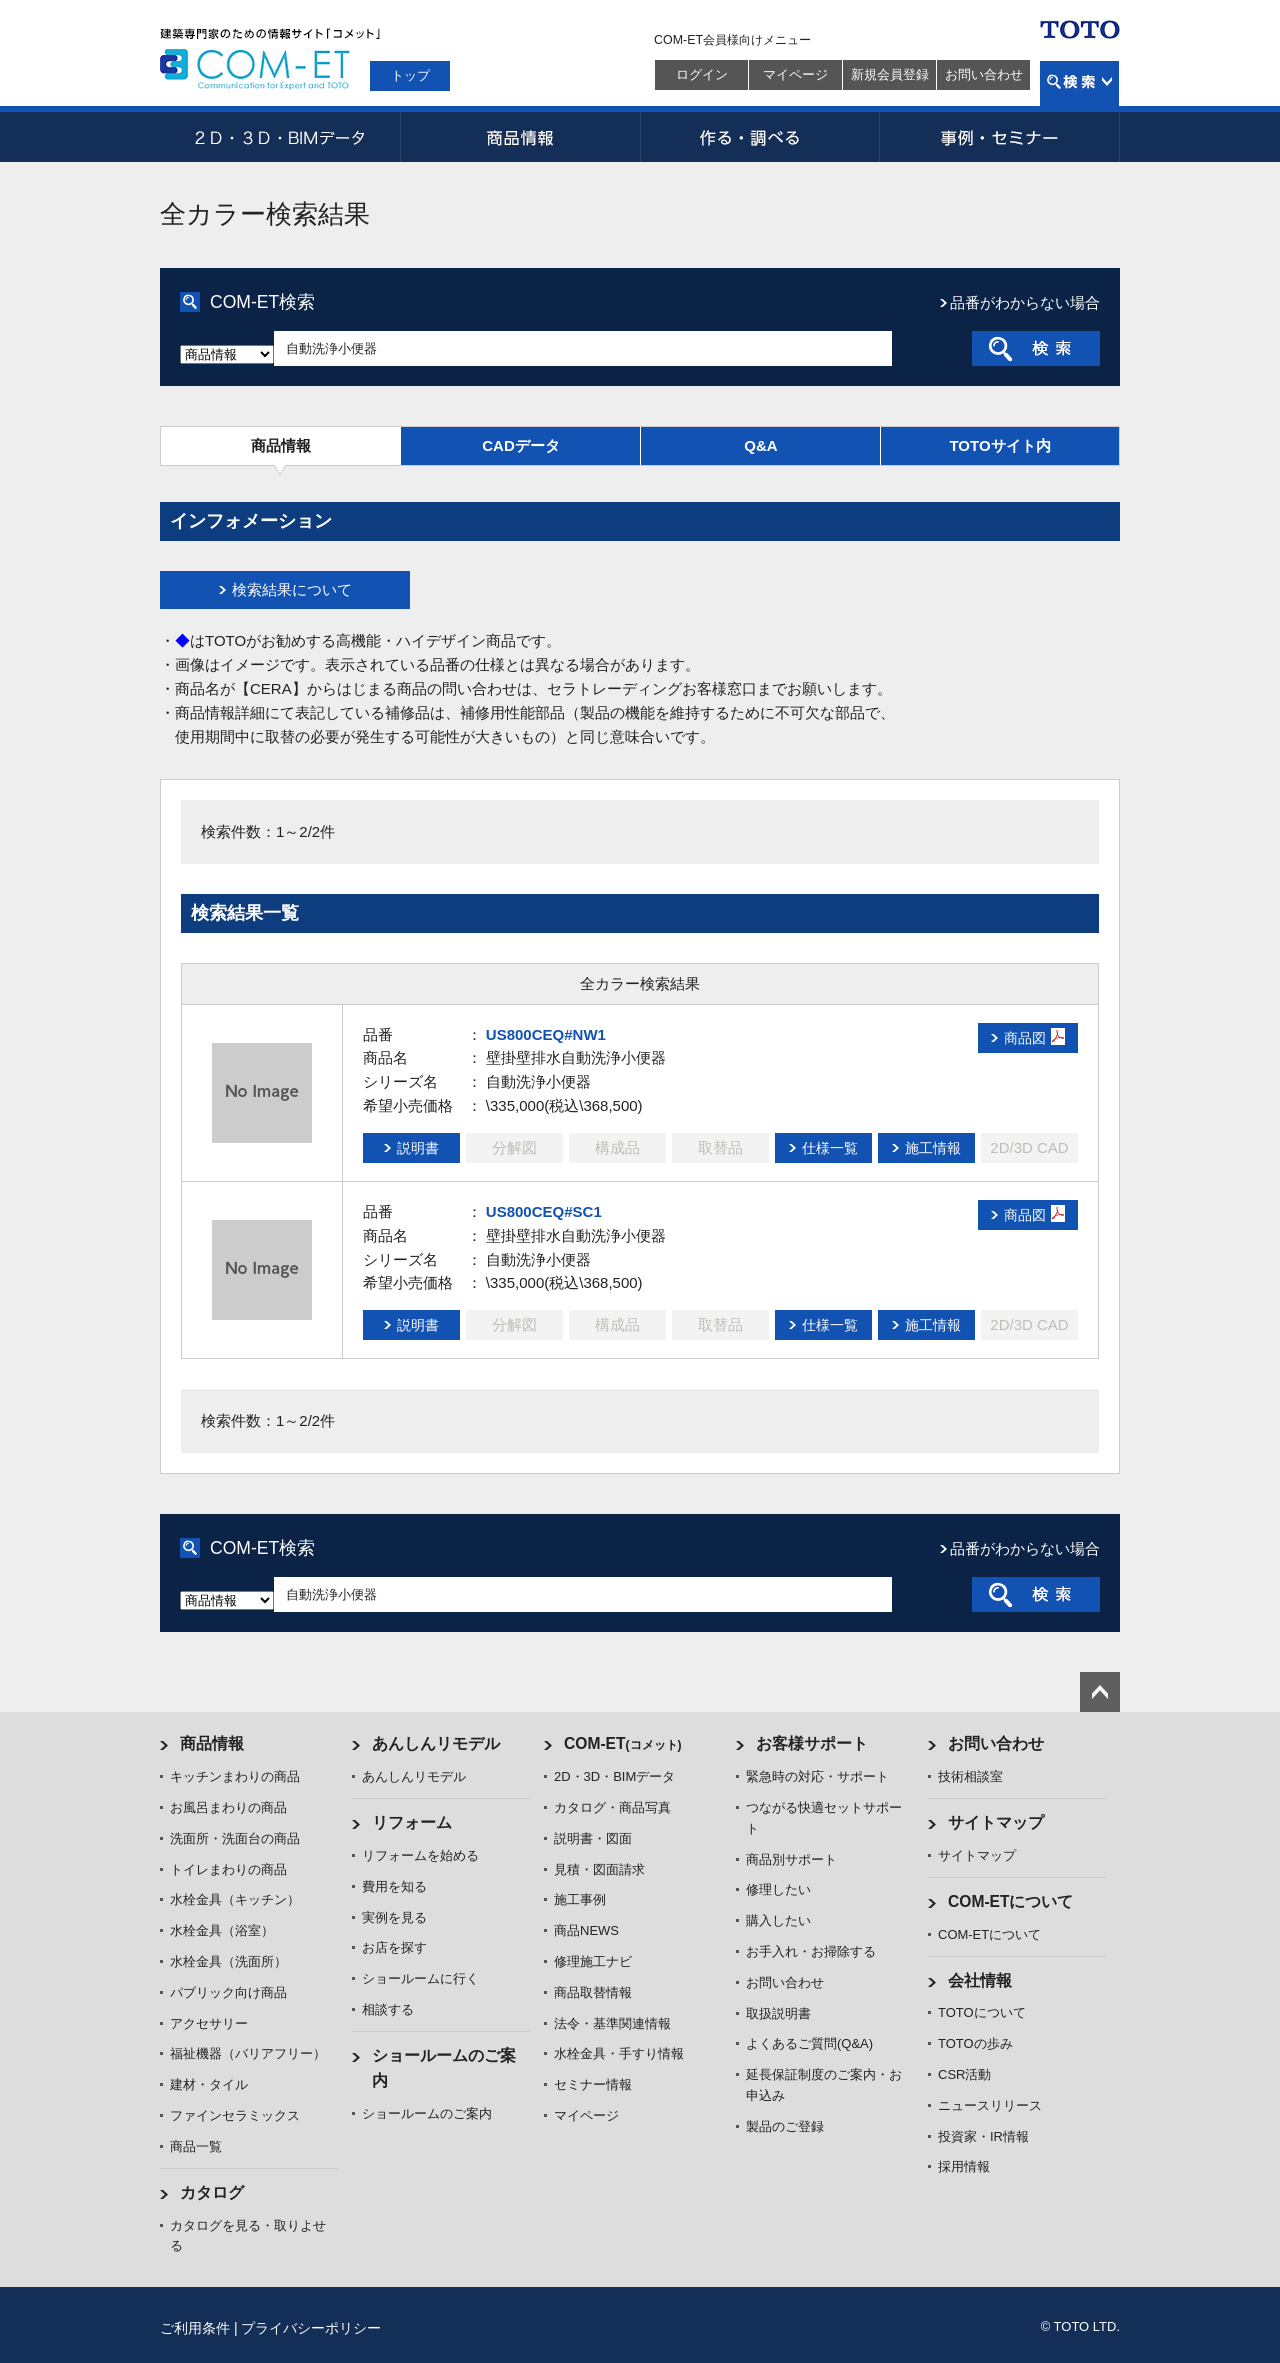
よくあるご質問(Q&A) (809, 2043)
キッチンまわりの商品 (235, 1776)
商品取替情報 (593, 1992)
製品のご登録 (785, 2126)
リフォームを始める (420, 1855)
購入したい (778, 1920)
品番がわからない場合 (1025, 302)
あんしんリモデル (436, 1743)
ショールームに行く (420, 1978)
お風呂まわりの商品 (228, 1807)
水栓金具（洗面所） (228, 1961)
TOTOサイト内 (999, 445)
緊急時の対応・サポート (817, 1776)
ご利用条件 (195, 2328)
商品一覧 (196, 2146)
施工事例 (580, 1899)
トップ (410, 75)
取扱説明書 (778, 2013)
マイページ (795, 74)
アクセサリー (209, 2023)
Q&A (760, 445)
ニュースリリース (990, 2105)
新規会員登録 (890, 74)
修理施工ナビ (593, 1961)
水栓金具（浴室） (222, 1930)
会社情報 (980, 1980)
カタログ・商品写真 (612, 1807)
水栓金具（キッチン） (235, 1899)
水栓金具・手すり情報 (619, 2053)
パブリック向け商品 (228, 1992)
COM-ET (623, 1743)
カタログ (212, 2192)
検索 (1079, 83)
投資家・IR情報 (983, 2136)
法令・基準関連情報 (612, 2023)
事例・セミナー (1000, 137)
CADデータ (521, 445)
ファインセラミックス (235, 2115)
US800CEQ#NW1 (546, 1034)
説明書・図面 (593, 1838)
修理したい (778, 1889)
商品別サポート (791, 1859)
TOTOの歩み (975, 2043)
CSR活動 (964, 2074)
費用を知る (394, 1886)
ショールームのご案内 (427, 2113)
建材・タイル (209, 2084)
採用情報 (964, 2166)
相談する (388, 2009)
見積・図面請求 (599, 1869)
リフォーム (412, 1822)
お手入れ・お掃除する (811, 1951)
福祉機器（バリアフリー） (248, 2053)
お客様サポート (812, 1743)
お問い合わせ (984, 74)
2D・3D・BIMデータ (280, 137)
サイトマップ (996, 1822)
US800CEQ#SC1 (544, 1211)
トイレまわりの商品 (228, 1869)
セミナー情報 (593, 2084)
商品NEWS (586, 1930)
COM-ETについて (1011, 1901)
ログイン (702, 74)
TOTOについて (982, 2012)
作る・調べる (760, 137)
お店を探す (394, 1947)
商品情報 (520, 137)
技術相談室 (970, 1776)
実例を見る (394, 1917)
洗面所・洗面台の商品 (235, 1838)
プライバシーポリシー (311, 2328)
